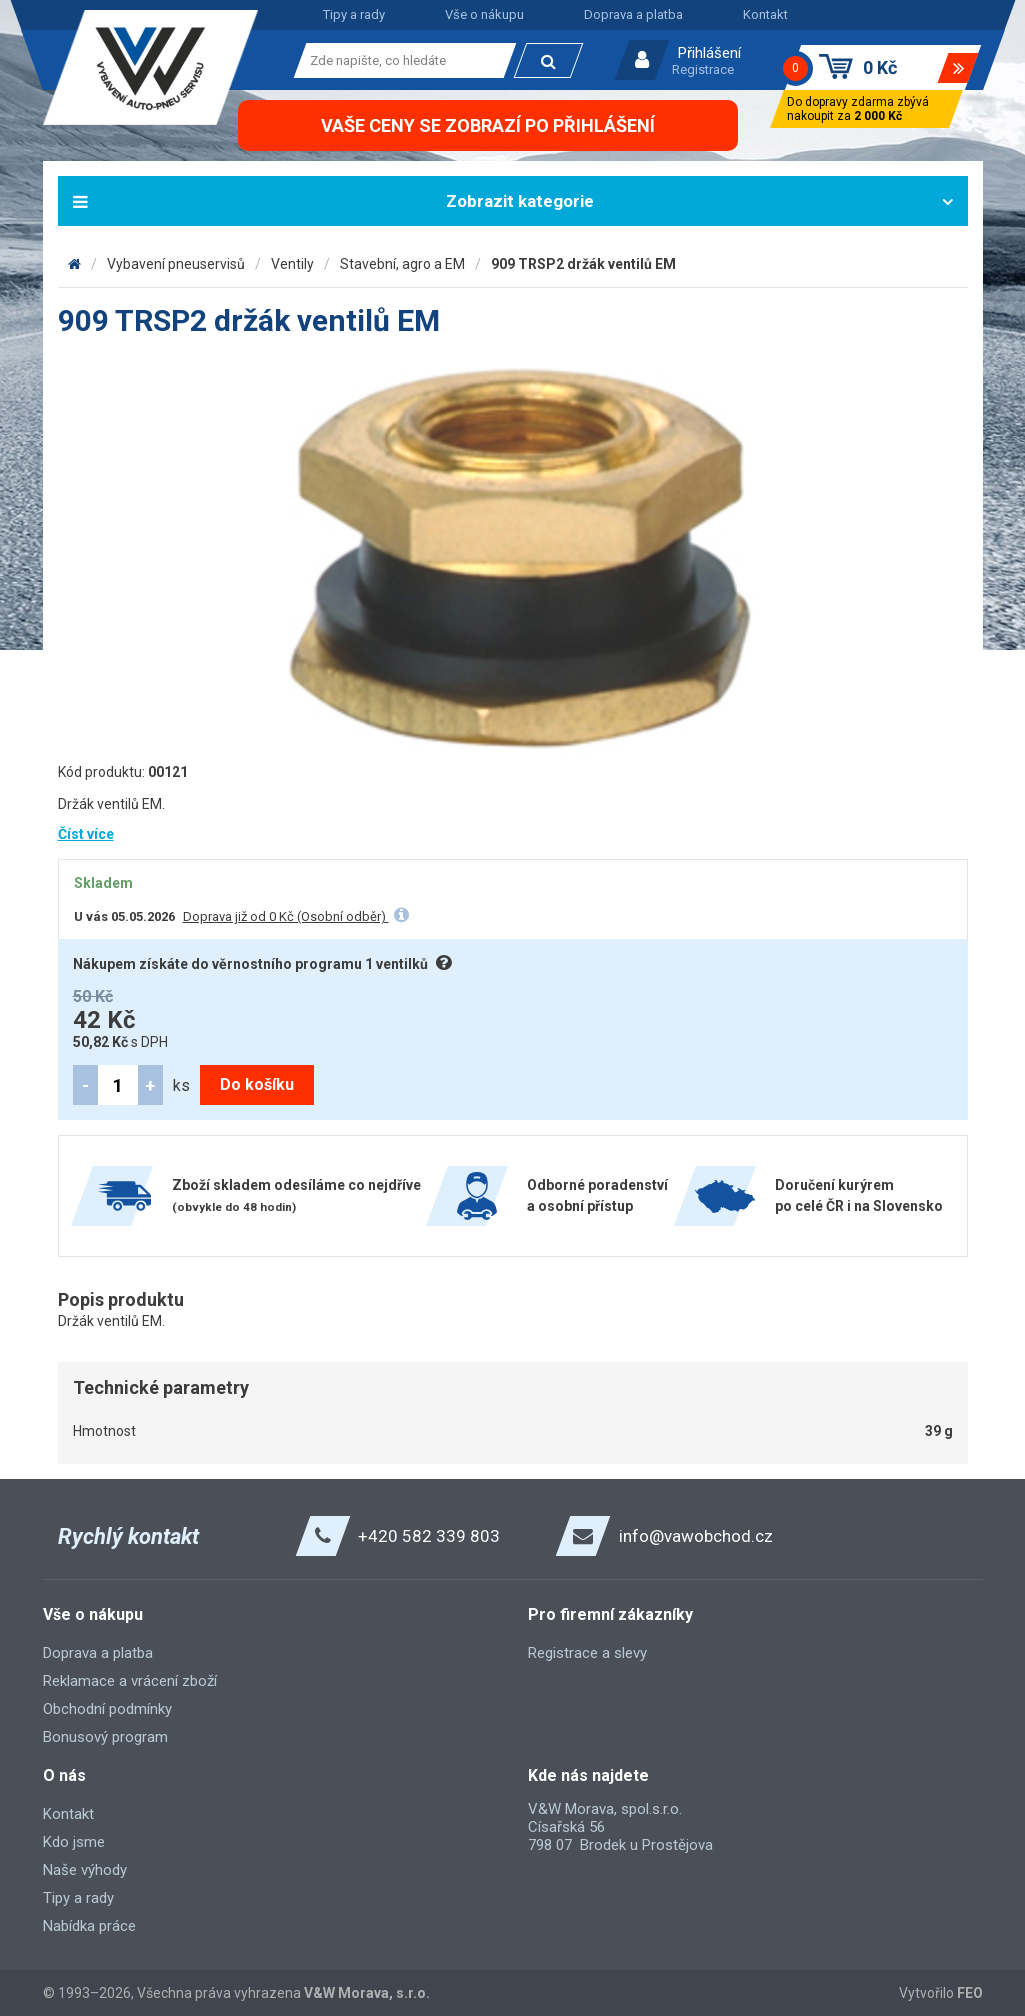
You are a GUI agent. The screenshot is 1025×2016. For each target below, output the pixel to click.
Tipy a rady (354, 14)
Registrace (703, 69)
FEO (970, 1993)
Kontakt (765, 14)
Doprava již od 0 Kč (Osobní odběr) (286, 916)
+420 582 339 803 (429, 1536)
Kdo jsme (74, 1842)
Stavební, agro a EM (402, 264)
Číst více (86, 834)
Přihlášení (709, 53)
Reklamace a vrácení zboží (130, 1681)
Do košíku (257, 1084)
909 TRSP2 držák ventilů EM (583, 264)
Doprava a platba (633, 14)
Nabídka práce (89, 1926)
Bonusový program (105, 1737)
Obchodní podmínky (107, 1709)
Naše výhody (85, 1870)
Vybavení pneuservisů (176, 264)
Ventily (292, 264)
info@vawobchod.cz (696, 1536)
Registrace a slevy (587, 1653)
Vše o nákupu (484, 14)
